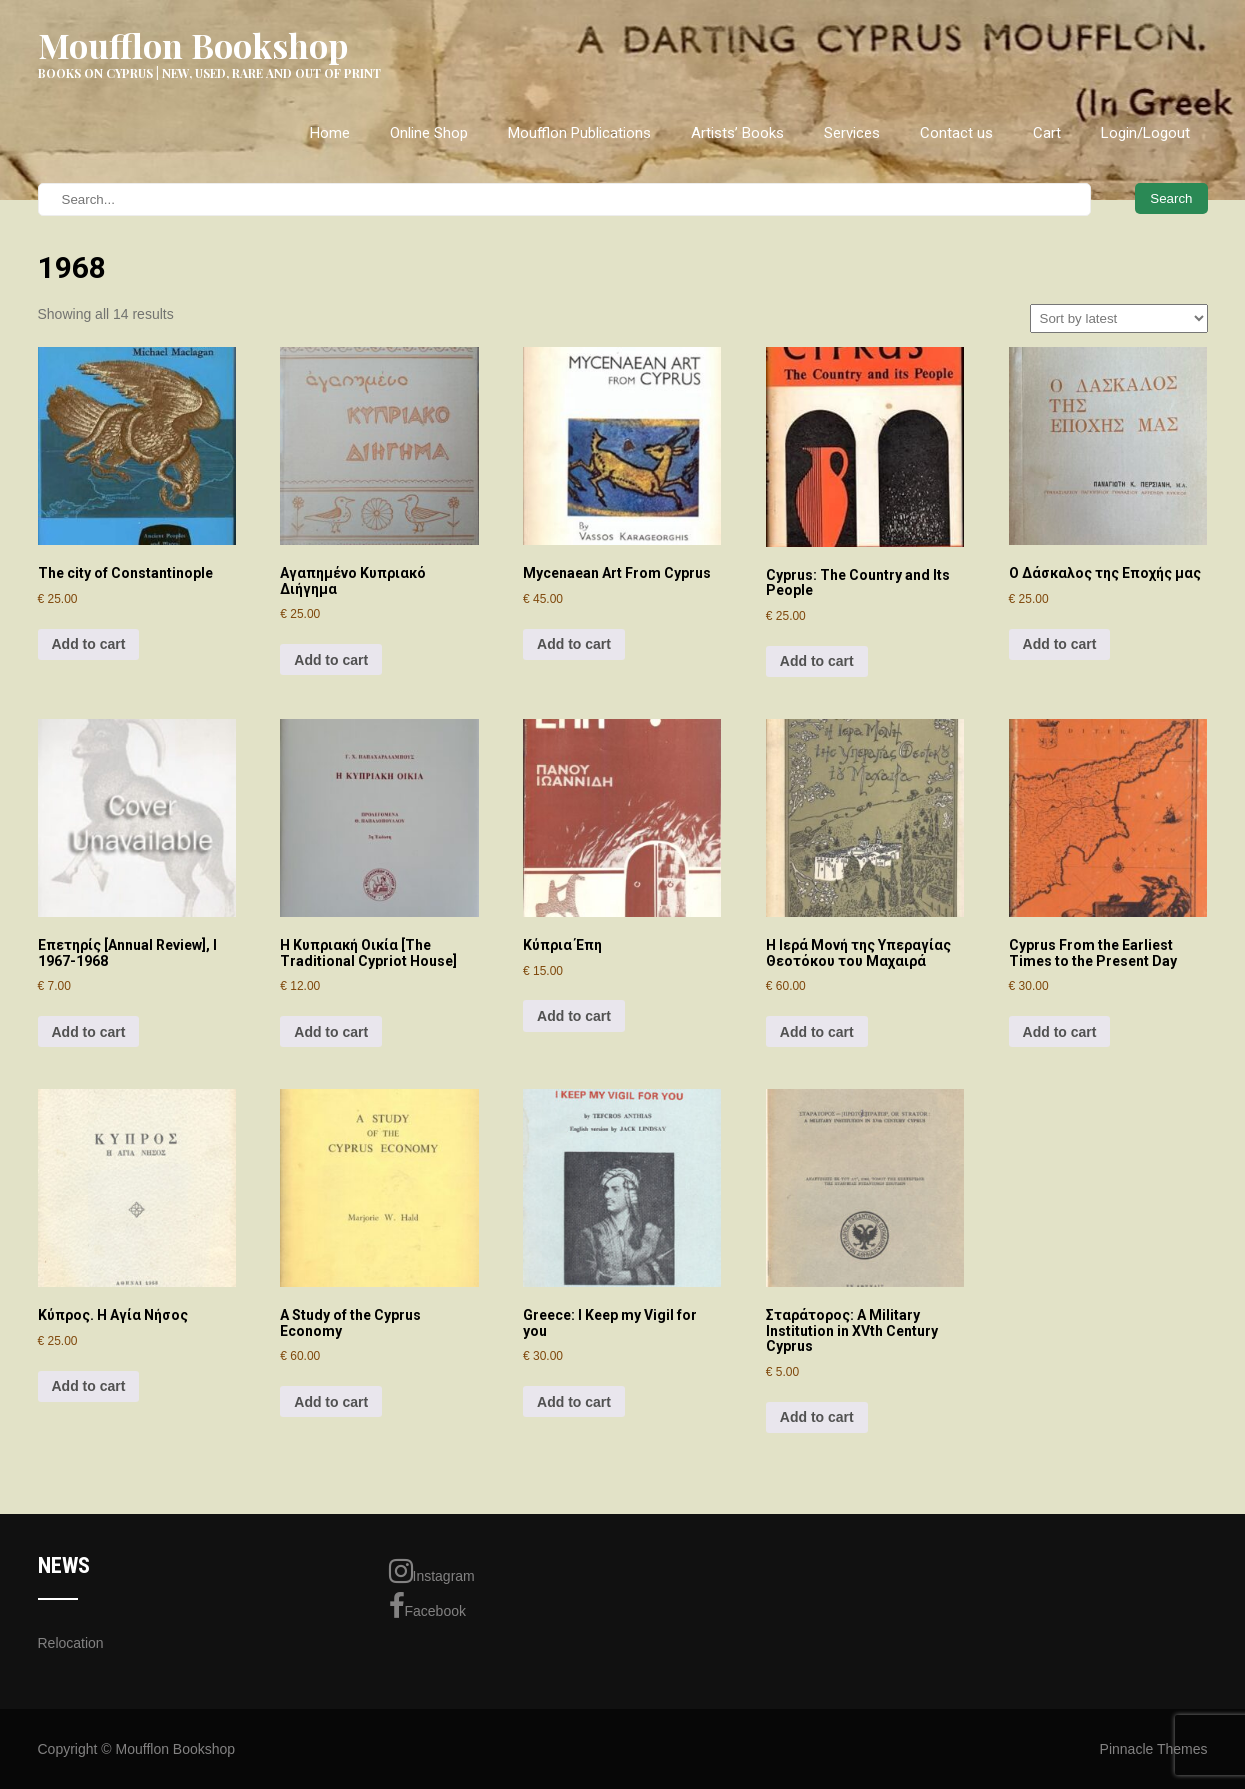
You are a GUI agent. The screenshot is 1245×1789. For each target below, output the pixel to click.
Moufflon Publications (579, 133)
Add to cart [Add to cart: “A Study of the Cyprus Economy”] (331, 1402)
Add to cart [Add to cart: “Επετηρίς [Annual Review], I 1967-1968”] (89, 1032)
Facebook (427, 1606)
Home (330, 133)
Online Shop (429, 133)
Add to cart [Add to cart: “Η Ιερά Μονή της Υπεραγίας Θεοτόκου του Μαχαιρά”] (817, 1032)
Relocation (71, 1643)
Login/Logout (1145, 133)
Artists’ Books (737, 133)
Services (852, 133)
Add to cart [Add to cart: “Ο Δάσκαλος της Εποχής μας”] (1060, 644)
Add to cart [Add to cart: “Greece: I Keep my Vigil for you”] (574, 1402)
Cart (1047, 133)
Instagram (432, 1571)
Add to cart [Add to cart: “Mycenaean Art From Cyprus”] (574, 644)
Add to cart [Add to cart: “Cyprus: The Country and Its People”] (817, 661)
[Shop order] (1119, 318)
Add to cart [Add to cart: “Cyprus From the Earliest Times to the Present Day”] (1060, 1032)
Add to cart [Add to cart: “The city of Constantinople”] (89, 644)
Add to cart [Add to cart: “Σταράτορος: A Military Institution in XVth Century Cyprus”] (817, 1417)
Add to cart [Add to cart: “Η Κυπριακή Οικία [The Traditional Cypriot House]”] (331, 1032)
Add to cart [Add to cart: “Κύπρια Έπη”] (574, 1016)
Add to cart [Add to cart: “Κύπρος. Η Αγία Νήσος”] (89, 1386)
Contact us (956, 133)
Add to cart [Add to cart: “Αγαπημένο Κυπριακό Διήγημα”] (331, 660)
